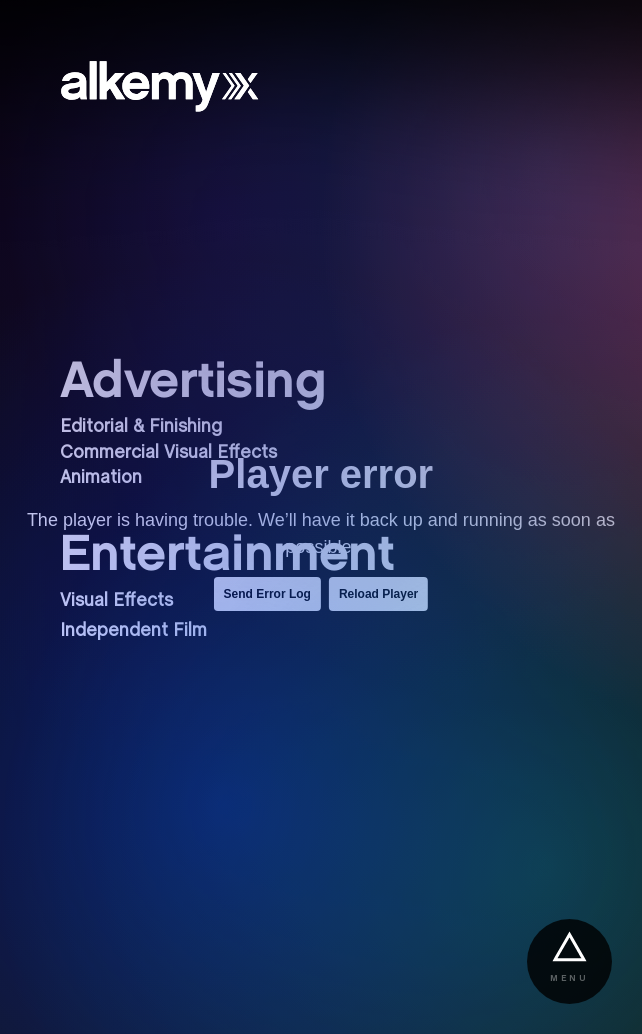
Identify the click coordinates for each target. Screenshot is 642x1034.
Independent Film (133, 631)
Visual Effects (116, 601)
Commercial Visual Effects (168, 453)
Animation (101, 478)
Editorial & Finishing (141, 427)
